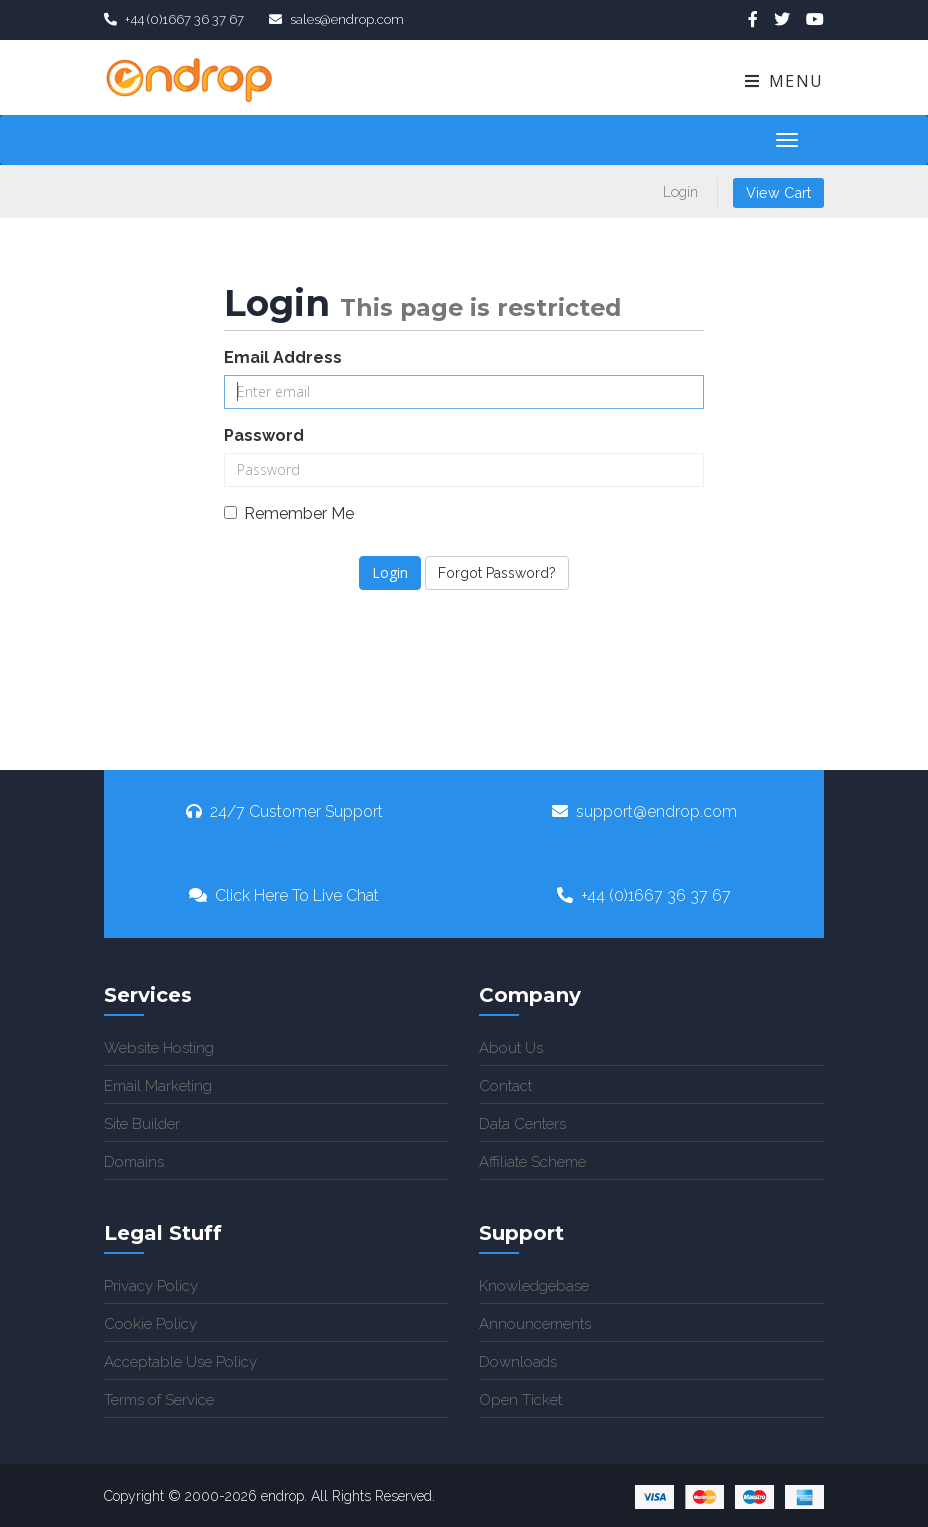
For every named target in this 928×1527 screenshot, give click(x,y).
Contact (505, 1086)
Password (264, 435)
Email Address (283, 357)
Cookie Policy (150, 1324)
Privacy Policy (151, 1286)
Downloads (518, 1362)
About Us (511, 1048)
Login (680, 191)
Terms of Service (159, 1400)
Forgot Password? (497, 573)
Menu (783, 81)
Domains (134, 1162)
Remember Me (289, 513)
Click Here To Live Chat (284, 895)
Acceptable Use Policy (180, 1362)
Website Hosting (159, 1048)
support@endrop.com (644, 811)
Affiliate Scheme (532, 1162)
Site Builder (142, 1124)
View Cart (778, 192)
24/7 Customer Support (284, 811)
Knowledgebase (534, 1286)
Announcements (535, 1324)
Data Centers (522, 1124)
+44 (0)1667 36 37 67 (644, 895)
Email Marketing (158, 1086)
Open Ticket (520, 1400)
